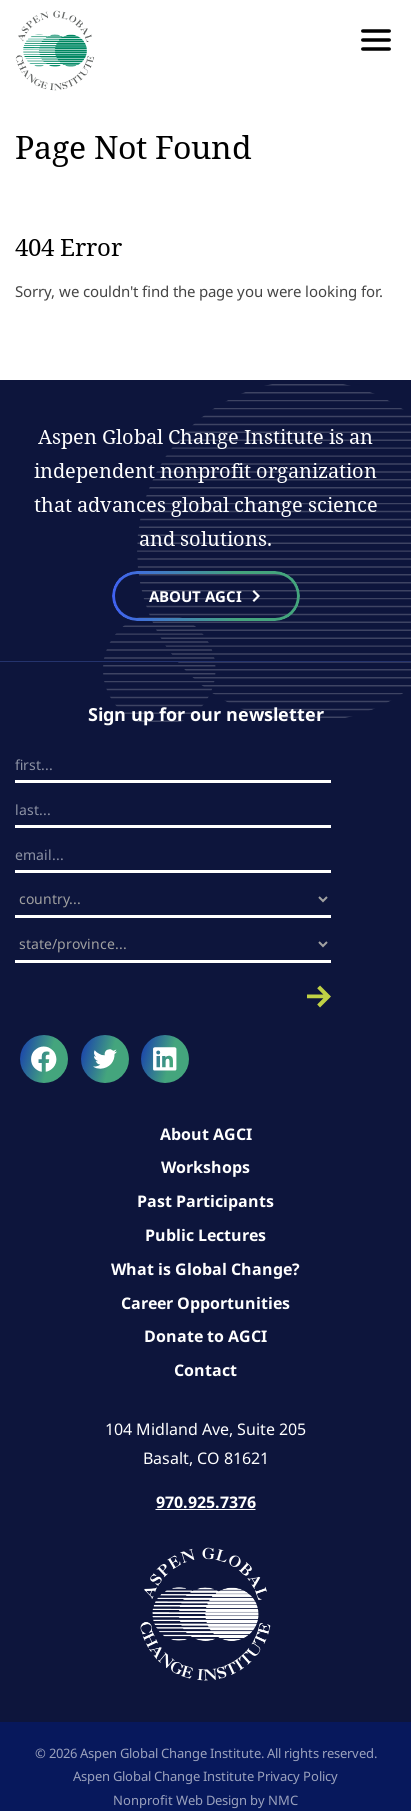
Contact (205, 1370)
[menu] (376, 40)
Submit (173, 996)
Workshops (205, 1167)
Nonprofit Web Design (180, 1800)
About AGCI (206, 1134)
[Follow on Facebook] (44, 1059)
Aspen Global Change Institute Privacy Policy (205, 1776)
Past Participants (205, 1201)
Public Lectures (205, 1235)
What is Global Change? (205, 1269)
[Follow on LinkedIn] (165, 1059)
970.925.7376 (206, 1502)
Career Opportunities (205, 1303)
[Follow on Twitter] (105, 1059)
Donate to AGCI (205, 1336)
